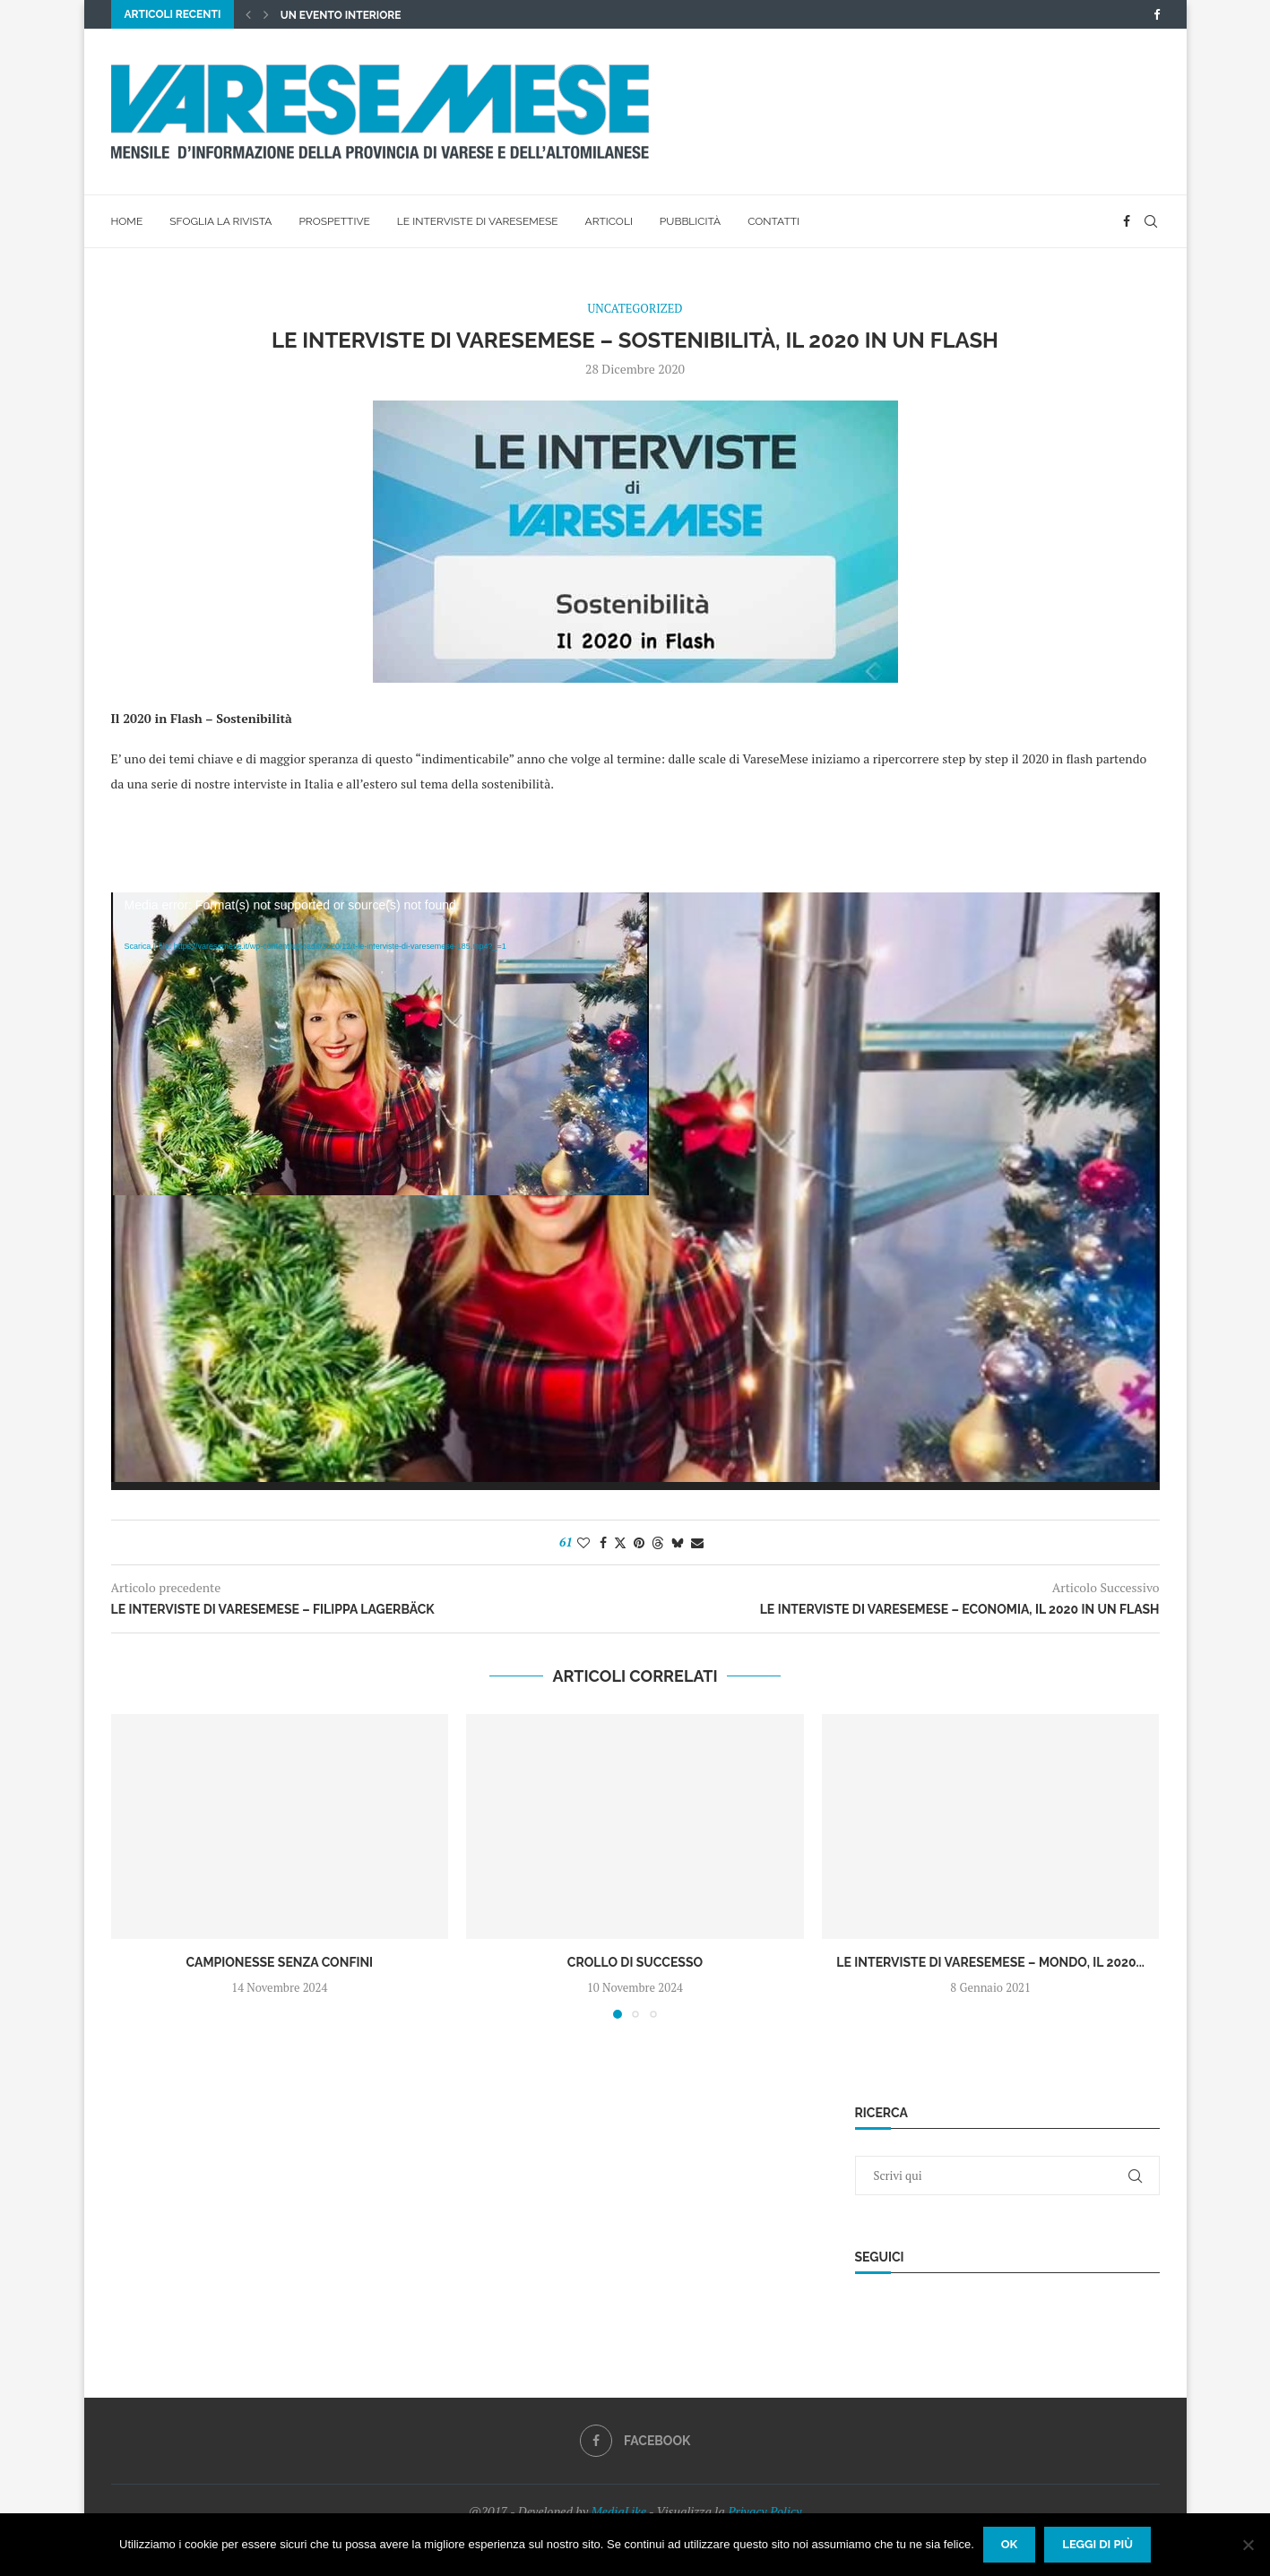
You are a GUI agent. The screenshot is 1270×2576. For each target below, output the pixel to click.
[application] (635, 1191)
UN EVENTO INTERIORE (341, 15)
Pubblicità (690, 221)
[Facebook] (1156, 14)
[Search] (1151, 221)
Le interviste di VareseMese (477, 221)
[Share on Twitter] (620, 1542)
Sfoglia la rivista (220, 221)
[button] (248, 14)
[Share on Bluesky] (677, 1542)
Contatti (773, 221)
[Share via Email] (697, 1542)
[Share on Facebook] (603, 1542)
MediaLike (618, 2511)
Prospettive (333, 221)
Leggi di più (1097, 2544)
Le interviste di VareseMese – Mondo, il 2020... (990, 1962)
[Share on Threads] (658, 1542)
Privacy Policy (764, 2511)
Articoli (609, 221)
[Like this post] (583, 1542)
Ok (1009, 2544)
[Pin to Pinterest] (639, 1542)
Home (127, 221)
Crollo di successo (635, 1962)
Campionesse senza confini (280, 1962)
